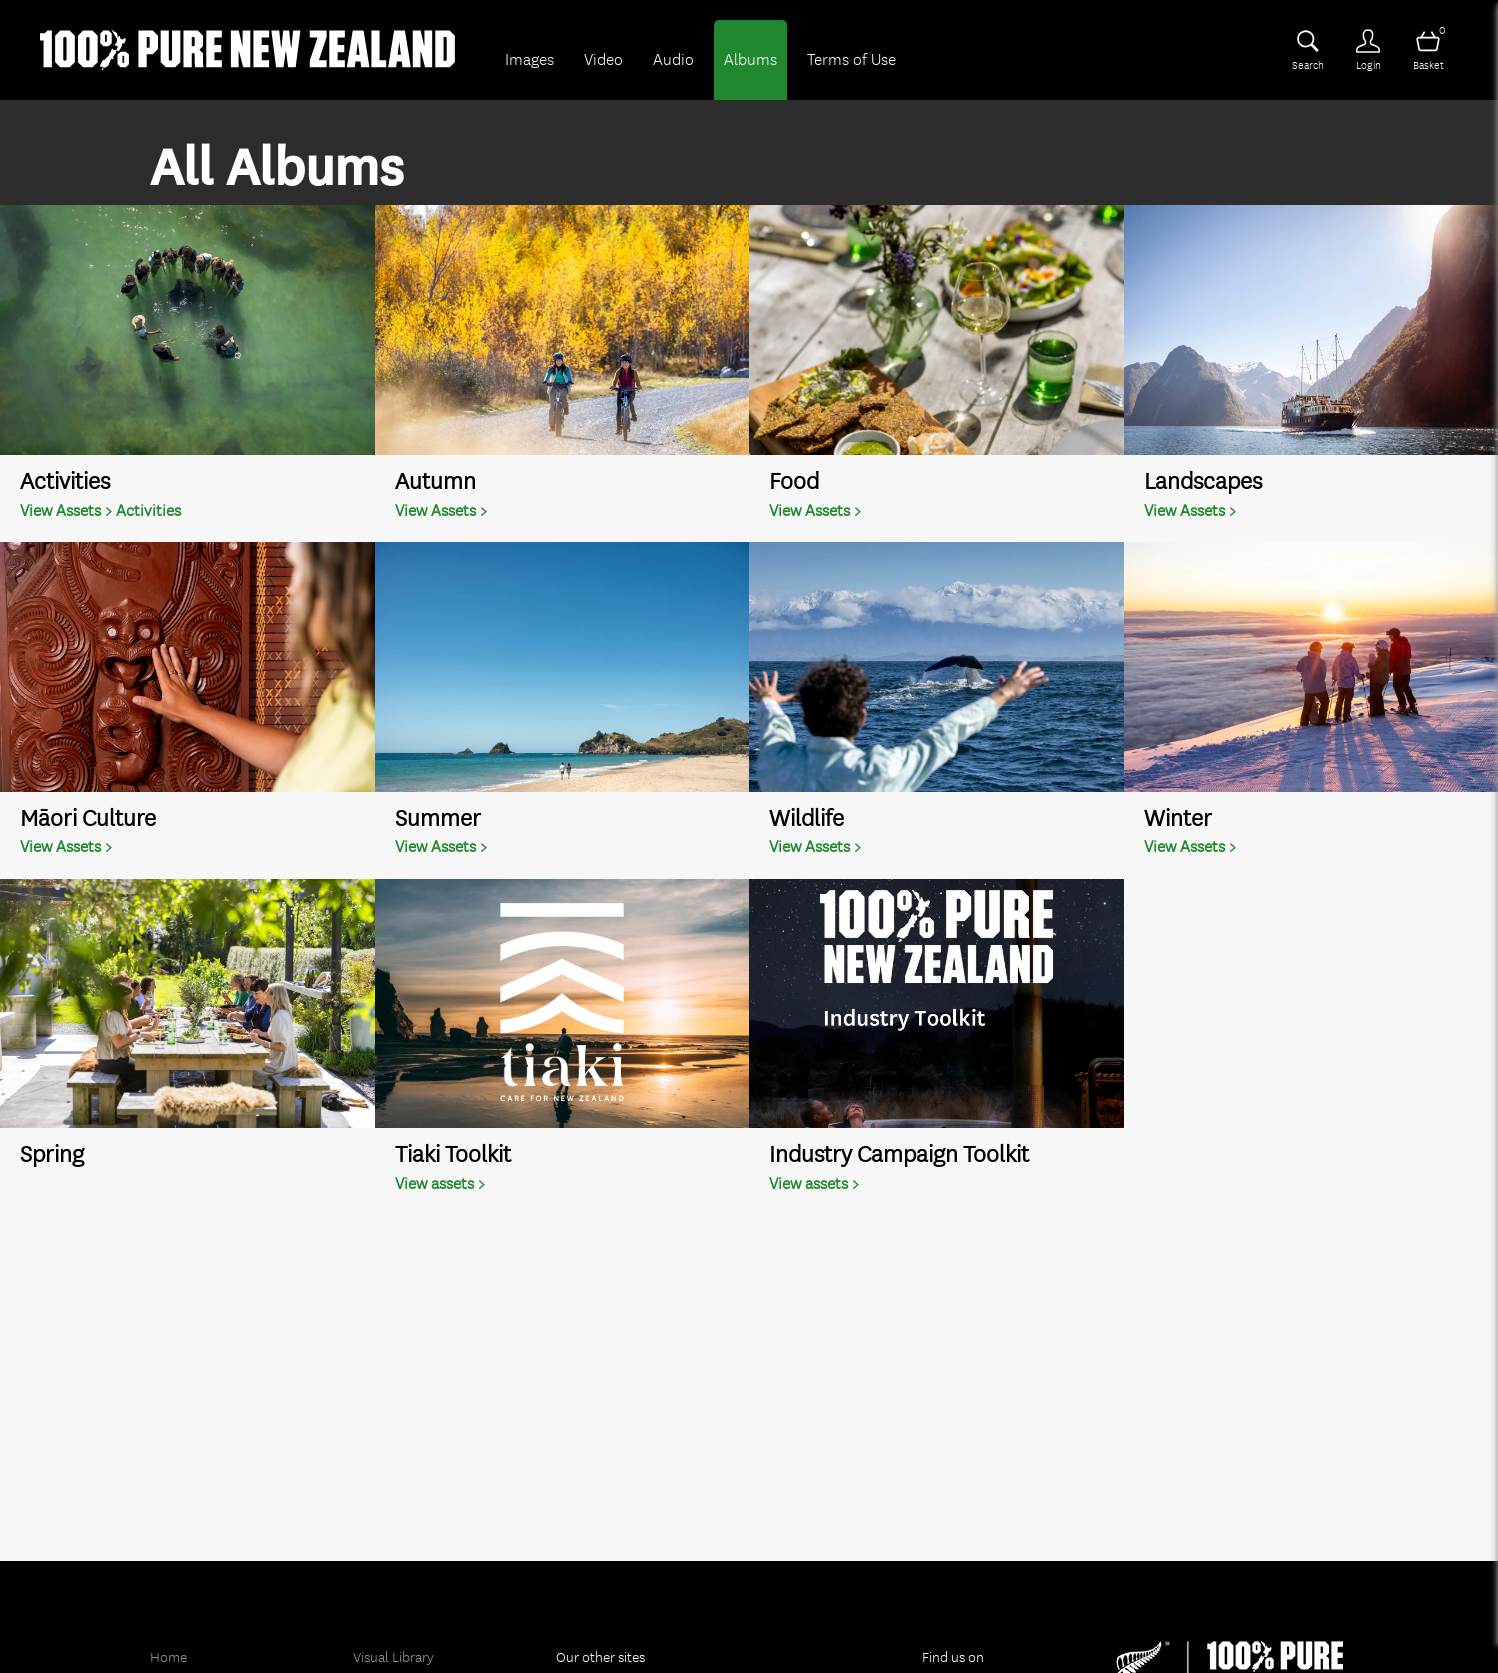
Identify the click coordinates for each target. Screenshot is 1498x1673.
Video (603, 59)
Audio (673, 59)
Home (168, 1617)
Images (529, 59)
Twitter (955, 1649)
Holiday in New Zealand (627, 1649)
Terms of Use (851, 59)
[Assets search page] (1308, 50)
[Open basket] (1428, 50)
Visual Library (393, 1617)
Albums (750, 59)
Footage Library (400, 1649)
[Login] (1368, 50)
